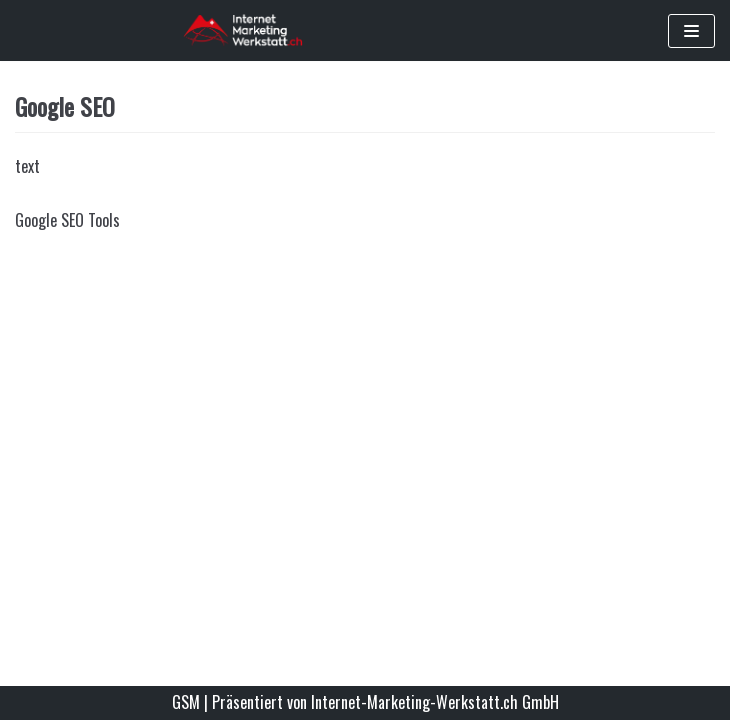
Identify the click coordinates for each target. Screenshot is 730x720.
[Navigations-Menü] (691, 31)
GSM (186, 702)
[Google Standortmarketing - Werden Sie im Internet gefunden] (243, 30)
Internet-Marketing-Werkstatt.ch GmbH (435, 702)
